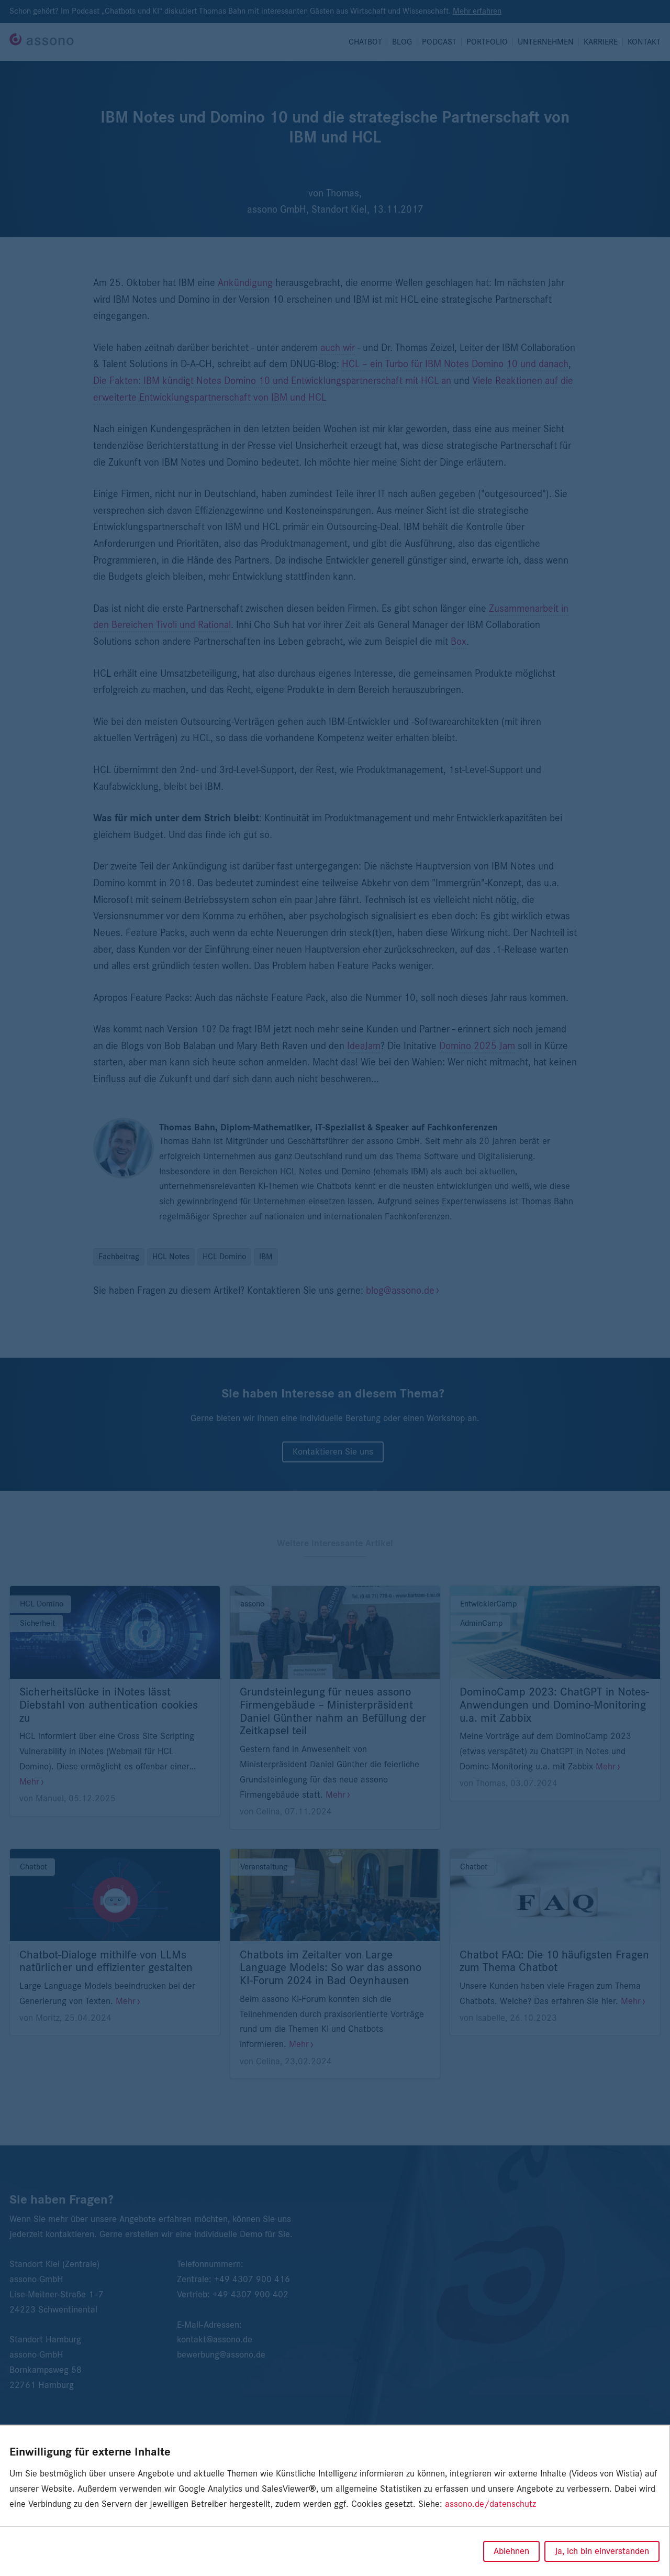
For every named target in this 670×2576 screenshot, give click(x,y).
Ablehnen (511, 2551)
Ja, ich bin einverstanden (602, 2551)
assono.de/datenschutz (490, 2504)
